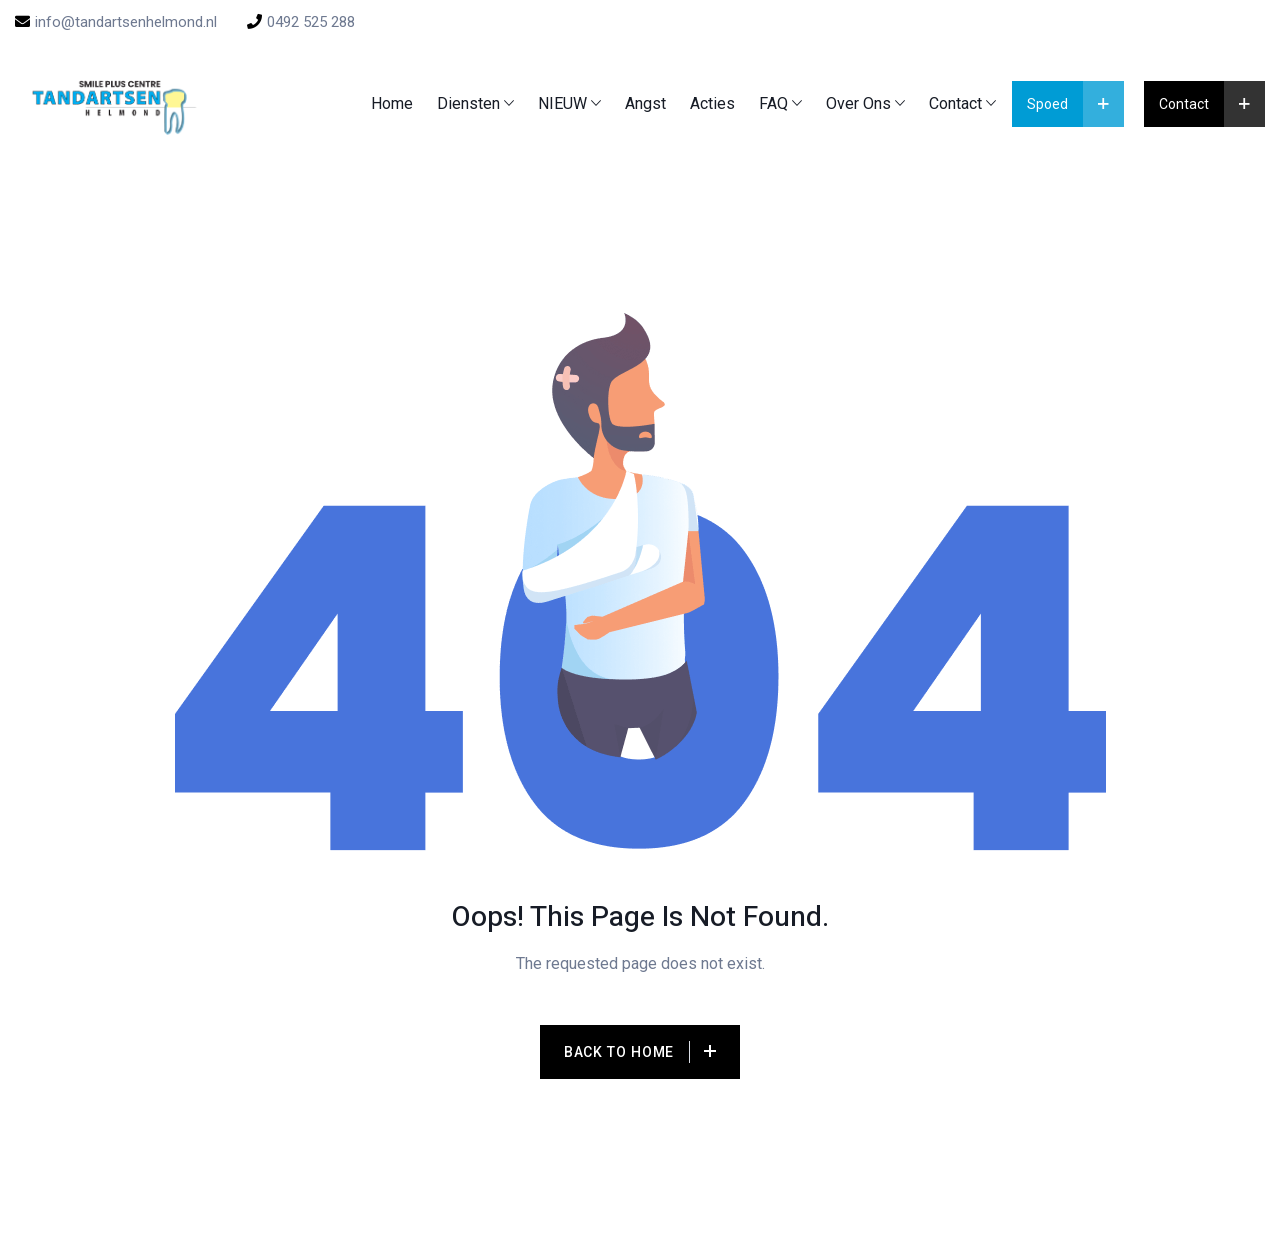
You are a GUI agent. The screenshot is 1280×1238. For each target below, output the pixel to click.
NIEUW (562, 103)
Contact (955, 103)
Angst (645, 103)
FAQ (773, 103)
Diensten (468, 103)
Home (392, 103)
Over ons (858, 103)
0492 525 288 (301, 22)
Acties (712, 103)
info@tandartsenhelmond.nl (116, 22)
